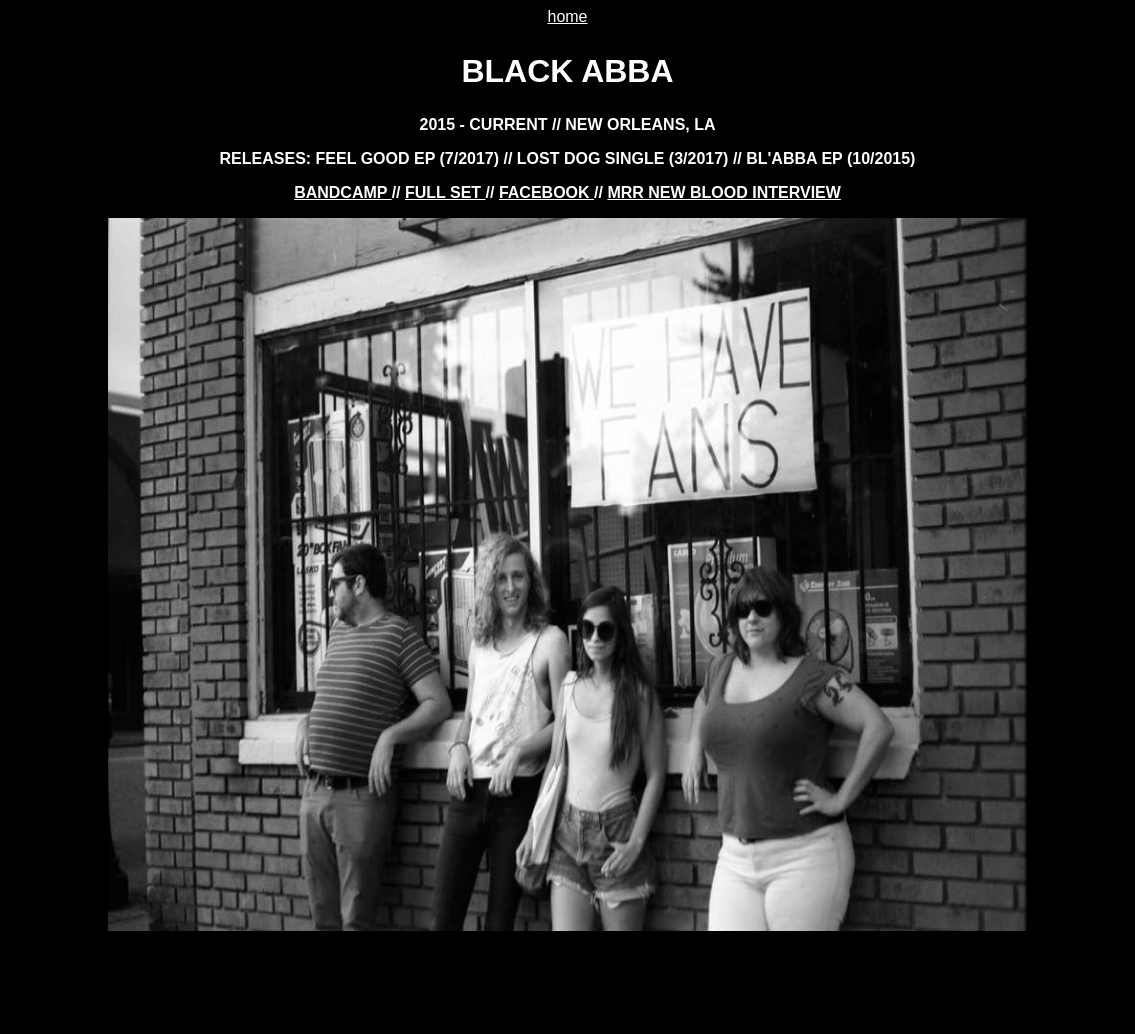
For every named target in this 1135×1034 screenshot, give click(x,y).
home (567, 16)
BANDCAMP (342, 192)
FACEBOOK (546, 192)
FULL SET (445, 192)
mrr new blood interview (723, 192)
